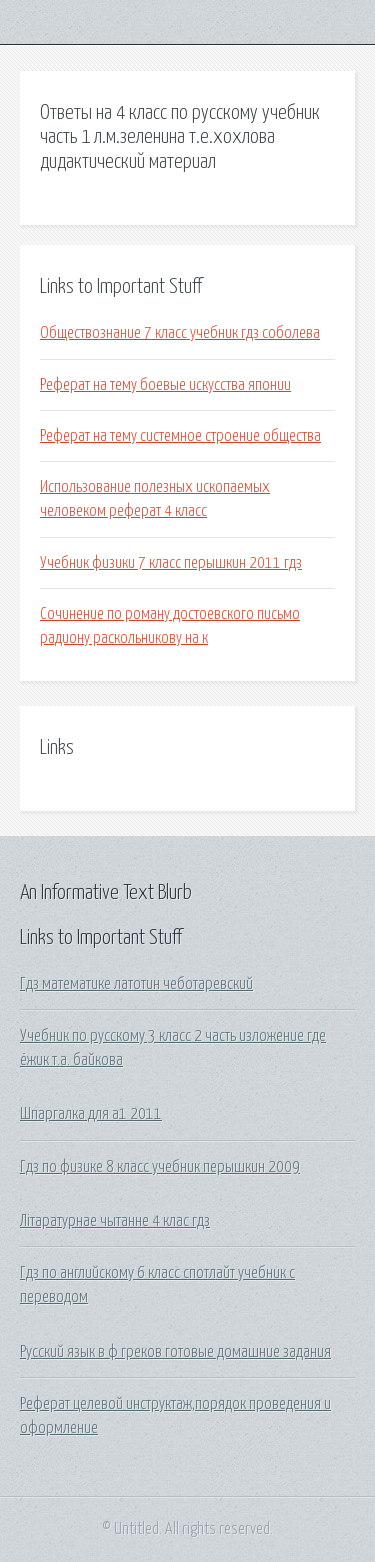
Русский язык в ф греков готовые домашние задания (175, 1352)
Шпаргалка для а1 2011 (91, 1114)
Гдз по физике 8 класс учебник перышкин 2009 (160, 1167)
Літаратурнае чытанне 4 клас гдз (115, 1221)
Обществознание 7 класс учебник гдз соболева (180, 333)
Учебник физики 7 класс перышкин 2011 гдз (171, 563)
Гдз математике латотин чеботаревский (136, 984)
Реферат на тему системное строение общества (180, 436)
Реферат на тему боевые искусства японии (165, 385)
